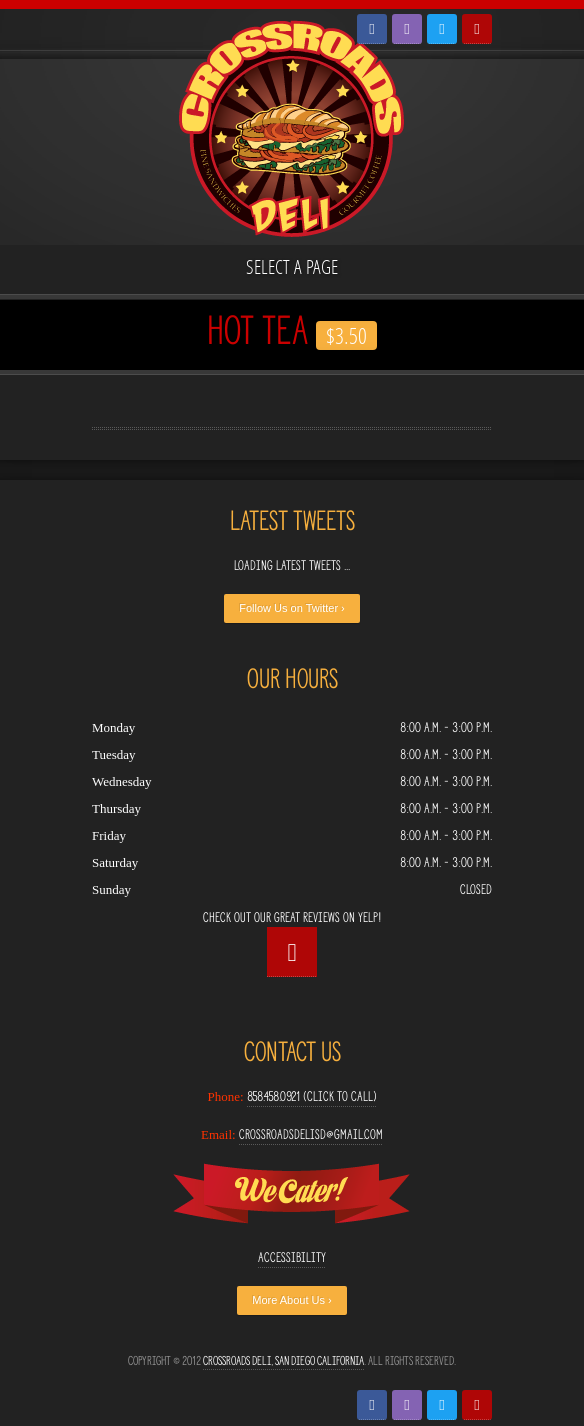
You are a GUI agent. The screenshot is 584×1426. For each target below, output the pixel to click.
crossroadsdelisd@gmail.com (311, 1134)
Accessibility (292, 1257)
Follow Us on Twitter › (292, 608)
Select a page (292, 266)
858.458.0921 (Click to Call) (312, 1096)
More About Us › (291, 1300)
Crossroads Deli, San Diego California (283, 1360)
